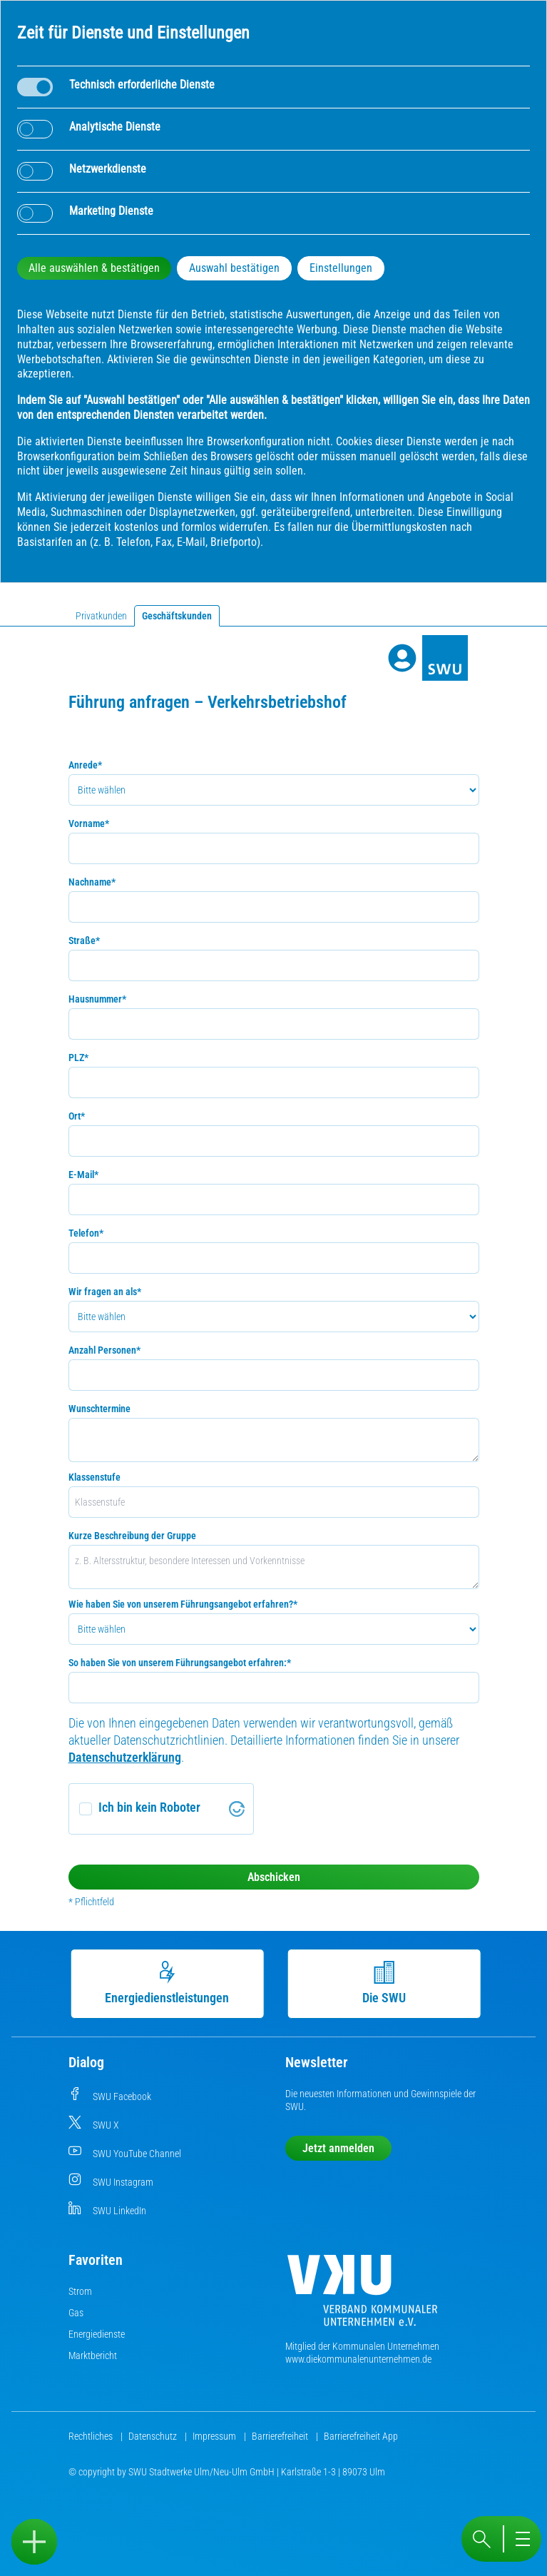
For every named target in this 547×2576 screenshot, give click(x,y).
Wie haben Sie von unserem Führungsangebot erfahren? (182, 1604)
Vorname (88, 823)
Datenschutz (153, 2436)
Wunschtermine (99, 1408)
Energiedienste (96, 2334)
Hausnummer (97, 999)
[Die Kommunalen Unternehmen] (362, 2296)
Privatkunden (101, 616)
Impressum (215, 2436)
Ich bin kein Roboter (149, 1807)
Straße (84, 940)
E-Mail (83, 1174)
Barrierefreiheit (281, 2436)
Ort (76, 1116)
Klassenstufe (94, 1477)
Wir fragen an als (104, 1291)
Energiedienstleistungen (166, 1983)
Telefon (85, 1233)
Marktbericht (92, 2355)
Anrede (85, 765)
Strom (80, 2291)
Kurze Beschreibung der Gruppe (132, 1535)
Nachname (92, 882)
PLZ (78, 1057)
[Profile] (402, 658)
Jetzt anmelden (338, 2148)
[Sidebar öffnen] (34, 2542)
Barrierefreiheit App (361, 2436)
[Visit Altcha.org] (237, 1809)
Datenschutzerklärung (124, 1757)
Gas (75, 2312)
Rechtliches (91, 2436)
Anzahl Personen (104, 1350)
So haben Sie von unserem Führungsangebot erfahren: (179, 1662)
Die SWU (382, 1983)
